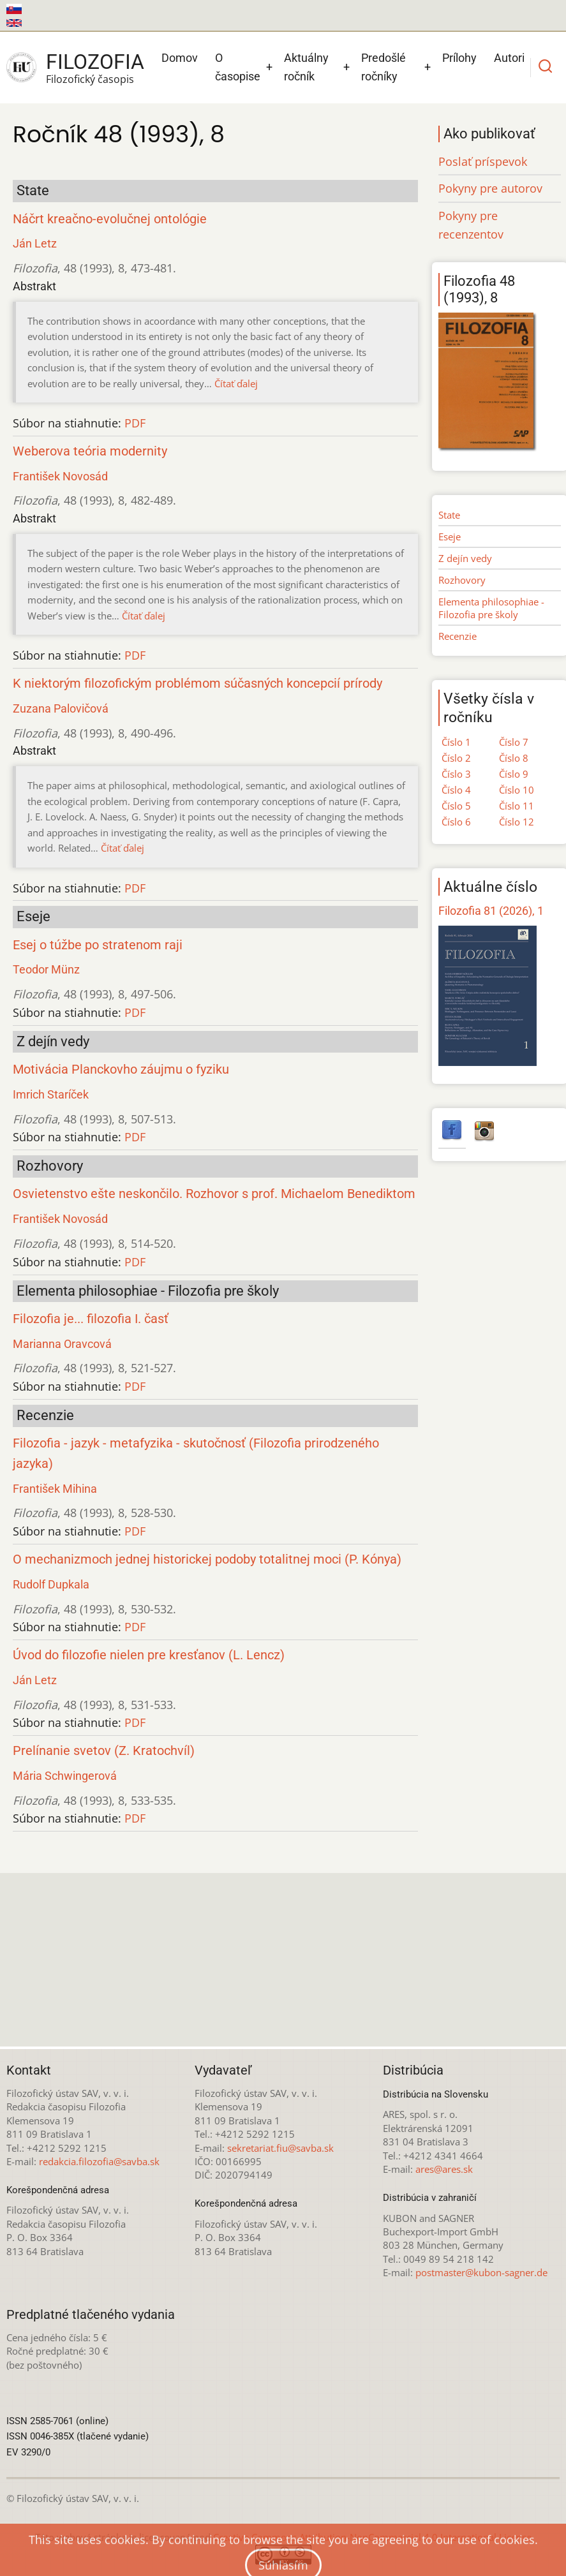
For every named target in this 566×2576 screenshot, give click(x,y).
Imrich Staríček (51, 1094)
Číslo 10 (516, 789)
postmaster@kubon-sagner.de (481, 2272)
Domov (179, 57)
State (449, 514)
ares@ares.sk (444, 2169)
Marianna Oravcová (62, 1344)
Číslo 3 (456, 773)
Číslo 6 (456, 821)
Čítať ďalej (236, 383)
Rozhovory (462, 580)
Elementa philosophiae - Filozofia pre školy (491, 608)
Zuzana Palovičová (60, 708)
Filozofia (95, 62)
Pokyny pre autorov (490, 188)
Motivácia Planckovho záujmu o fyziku (121, 1069)
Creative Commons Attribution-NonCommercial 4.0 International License (372, 2537)
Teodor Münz (46, 969)
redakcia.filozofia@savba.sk (99, 2161)
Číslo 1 (456, 742)
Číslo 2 (456, 757)
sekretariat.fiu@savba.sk (280, 2148)
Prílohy (459, 57)
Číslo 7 (513, 742)
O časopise (237, 67)
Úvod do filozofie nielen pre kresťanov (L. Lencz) (149, 1655)
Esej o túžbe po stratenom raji (97, 945)
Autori (509, 57)
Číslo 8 (513, 757)
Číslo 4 (456, 789)
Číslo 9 (513, 773)
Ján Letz (35, 243)
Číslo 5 (456, 805)
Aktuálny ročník (306, 67)
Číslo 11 (516, 805)
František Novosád (60, 476)
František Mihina (55, 1488)
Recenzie (457, 636)
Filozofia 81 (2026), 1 (491, 910)
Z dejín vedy (465, 558)
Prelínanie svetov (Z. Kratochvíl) (104, 1750)
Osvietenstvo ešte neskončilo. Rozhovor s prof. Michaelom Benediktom (214, 1194)
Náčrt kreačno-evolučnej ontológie (110, 219)
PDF (134, 423)
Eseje (449, 536)
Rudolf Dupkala (51, 1584)
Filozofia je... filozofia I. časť (90, 1319)
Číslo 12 (516, 821)
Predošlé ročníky (383, 67)
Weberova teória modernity (90, 451)
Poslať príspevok (482, 161)
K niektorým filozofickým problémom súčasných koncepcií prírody (197, 683)
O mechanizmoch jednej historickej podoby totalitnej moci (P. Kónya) (207, 1559)
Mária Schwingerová (65, 1775)
